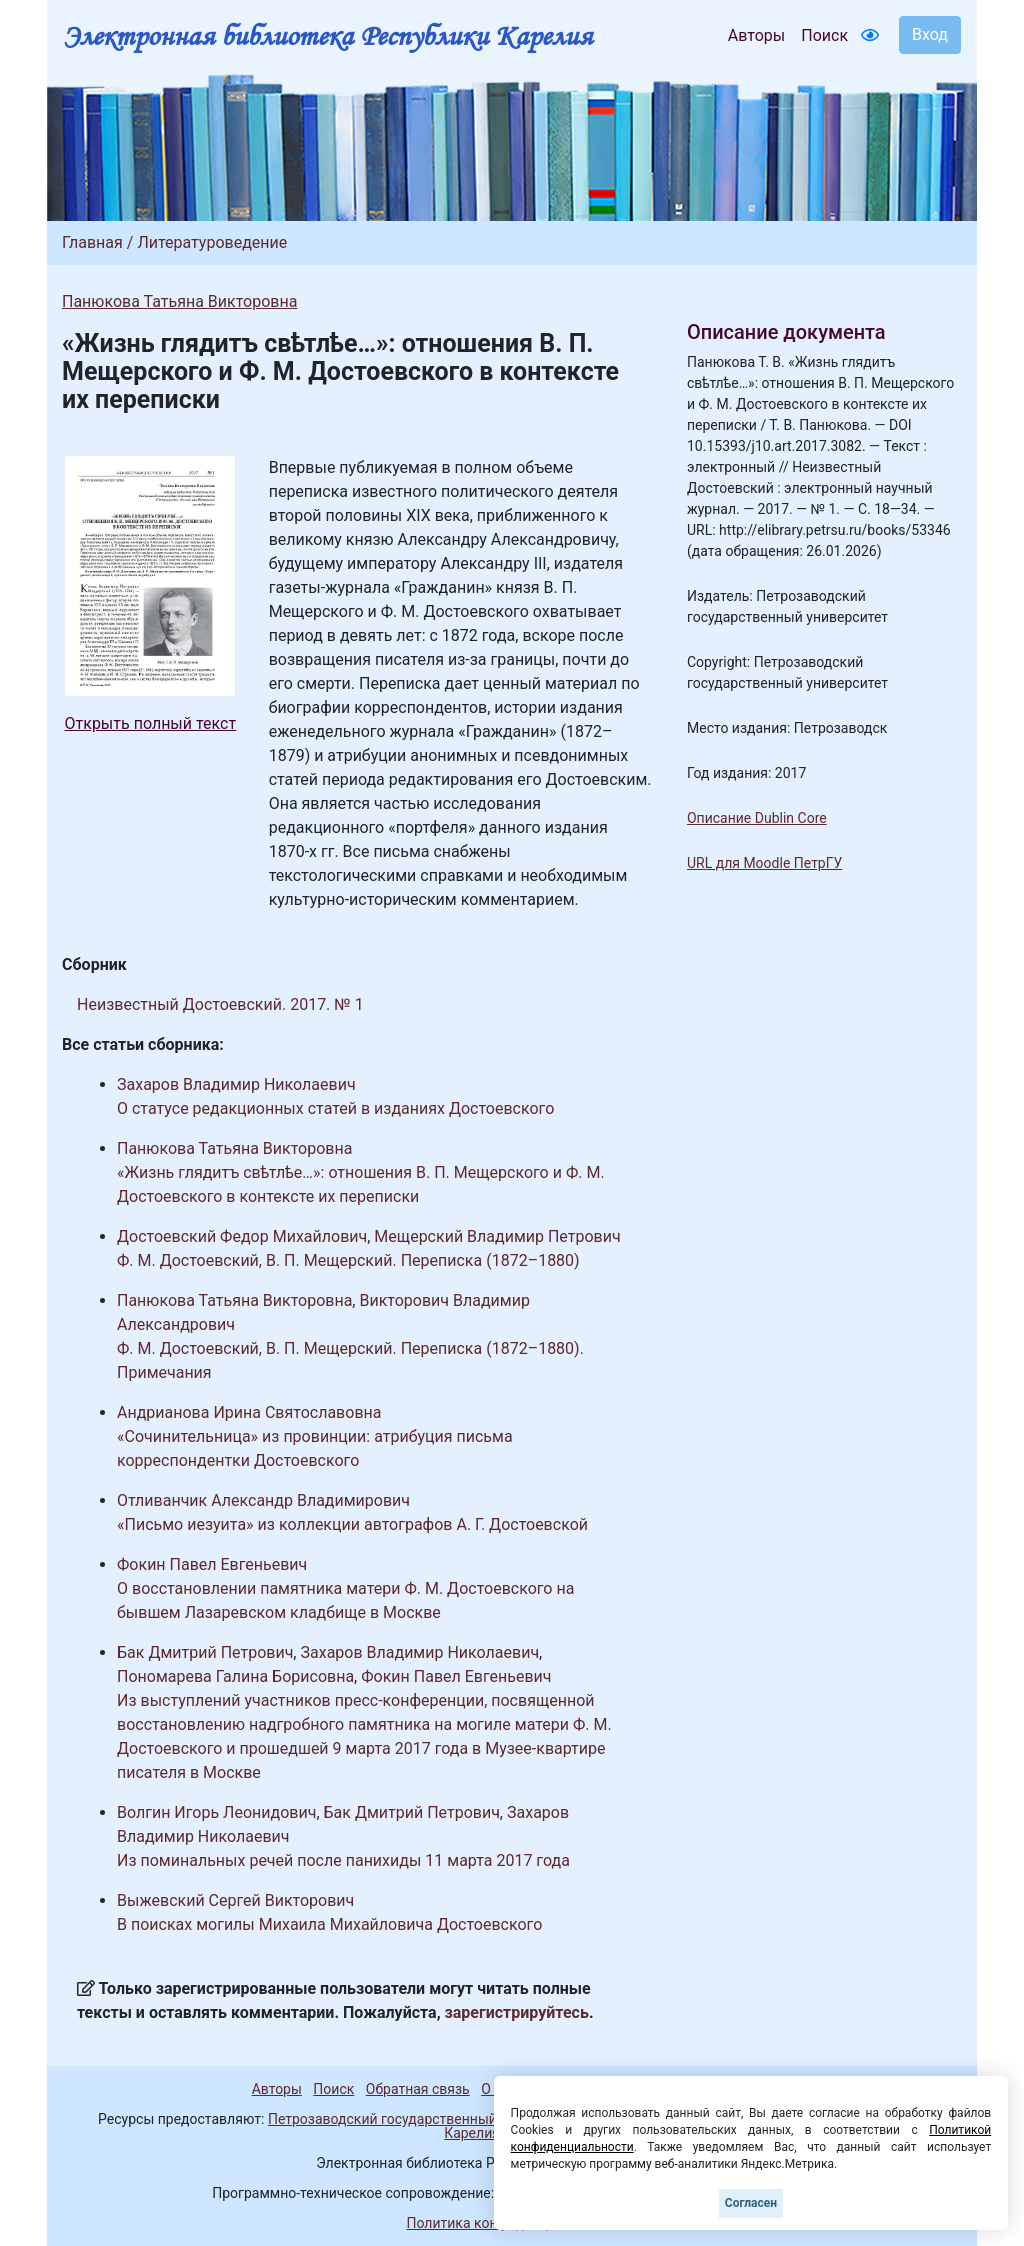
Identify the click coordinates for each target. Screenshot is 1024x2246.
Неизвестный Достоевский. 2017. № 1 (220, 1004)
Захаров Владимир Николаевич (236, 1084)
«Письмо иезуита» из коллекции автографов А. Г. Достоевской (352, 1524)
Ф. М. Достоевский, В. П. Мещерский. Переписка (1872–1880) (348, 1260)
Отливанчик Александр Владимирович (263, 1500)
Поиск (824, 35)
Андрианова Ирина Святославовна (249, 1412)
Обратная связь (418, 2089)
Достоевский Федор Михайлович (242, 1236)
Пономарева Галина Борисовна (235, 1676)
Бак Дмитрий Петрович (205, 1652)
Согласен (751, 2203)
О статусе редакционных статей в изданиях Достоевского (335, 1108)
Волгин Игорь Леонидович (216, 1812)
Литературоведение (212, 242)
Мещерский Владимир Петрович (497, 1236)
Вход (930, 34)
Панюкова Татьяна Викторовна (179, 301)
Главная (92, 242)
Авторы (756, 35)
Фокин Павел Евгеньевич (212, 1564)
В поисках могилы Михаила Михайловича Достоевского (329, 1924)
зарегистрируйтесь (517, 2012)
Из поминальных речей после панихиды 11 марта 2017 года (343, 1860)
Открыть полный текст (151, 723)
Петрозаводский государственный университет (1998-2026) (465, 2119)
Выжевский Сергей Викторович (235, 1900)
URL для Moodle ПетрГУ (764, 863)
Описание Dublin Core (757, 818)
